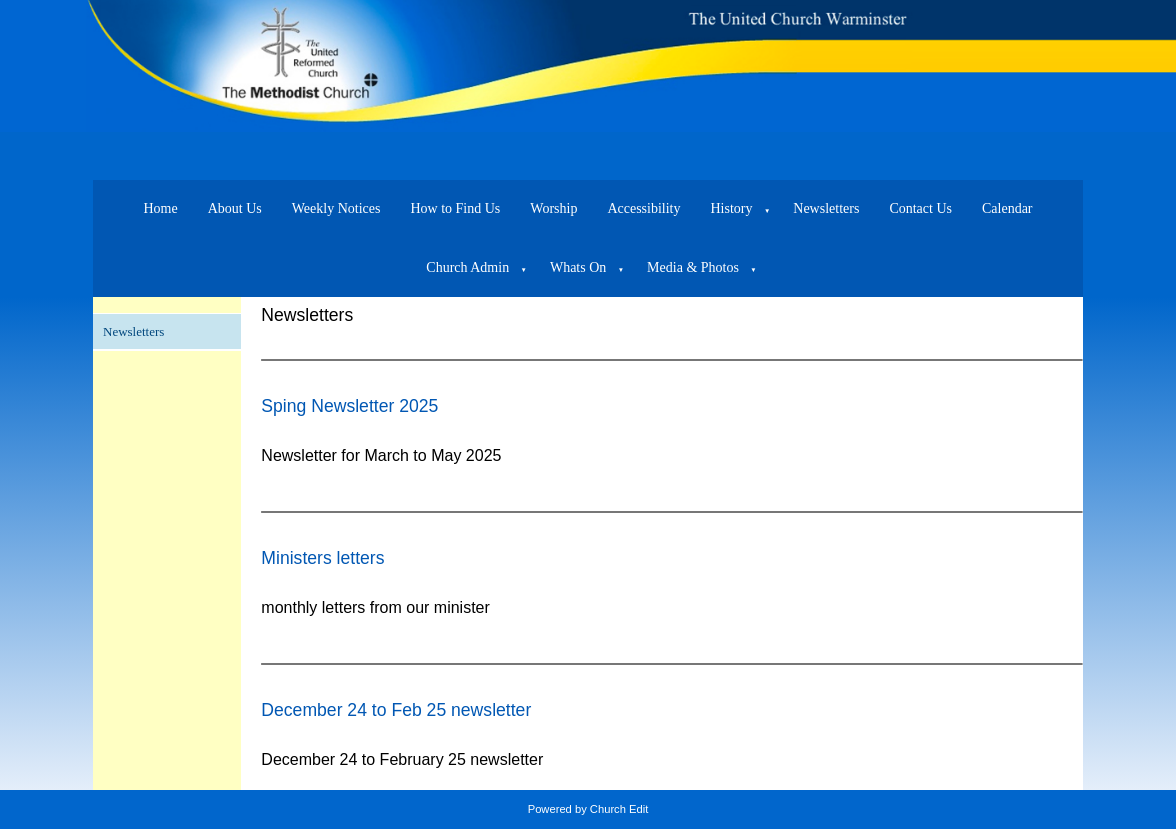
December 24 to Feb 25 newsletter (396, 710)
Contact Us (920, 208)
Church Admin (467, 267)
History (732, 208)
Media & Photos (693, 267)
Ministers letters (322, 558)
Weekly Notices (336, 208)
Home (160, 208)
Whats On (578, 267)
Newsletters (826, 208)
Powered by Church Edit (588, 809)
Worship (553, 208)
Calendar (1007, 208)
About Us (235, 208)
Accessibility (643, 208)
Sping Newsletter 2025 (349, 406)
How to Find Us (455, 208)
